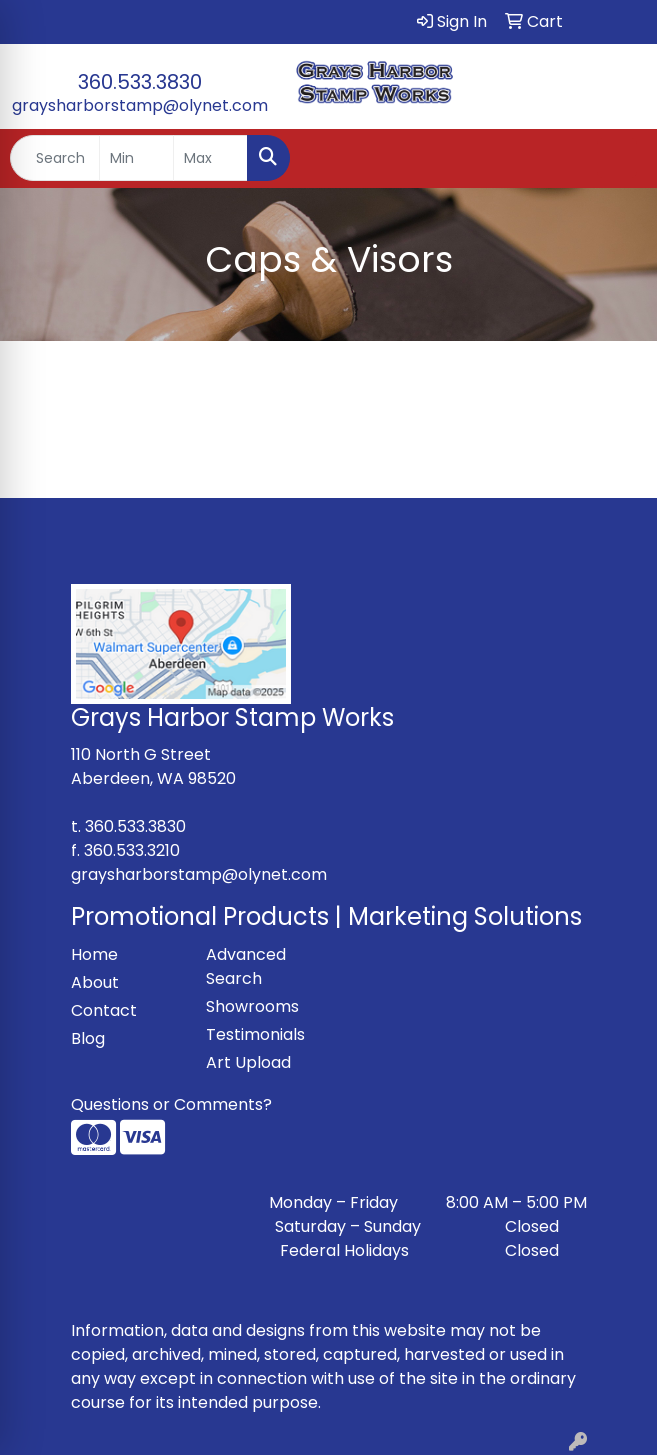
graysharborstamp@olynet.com (140, 105)
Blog (88, 1038)
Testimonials (255, 1034)
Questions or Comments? (171, 1104)
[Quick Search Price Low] (136, 158)
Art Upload (248, 1062)
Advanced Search (246, 966)
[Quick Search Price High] (210, 158)
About (95, 982)
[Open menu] (617, 158)
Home (94, 954)
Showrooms (252, 1006)
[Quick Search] (55, 158)
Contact (104, 1010)
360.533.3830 (140, 82)
